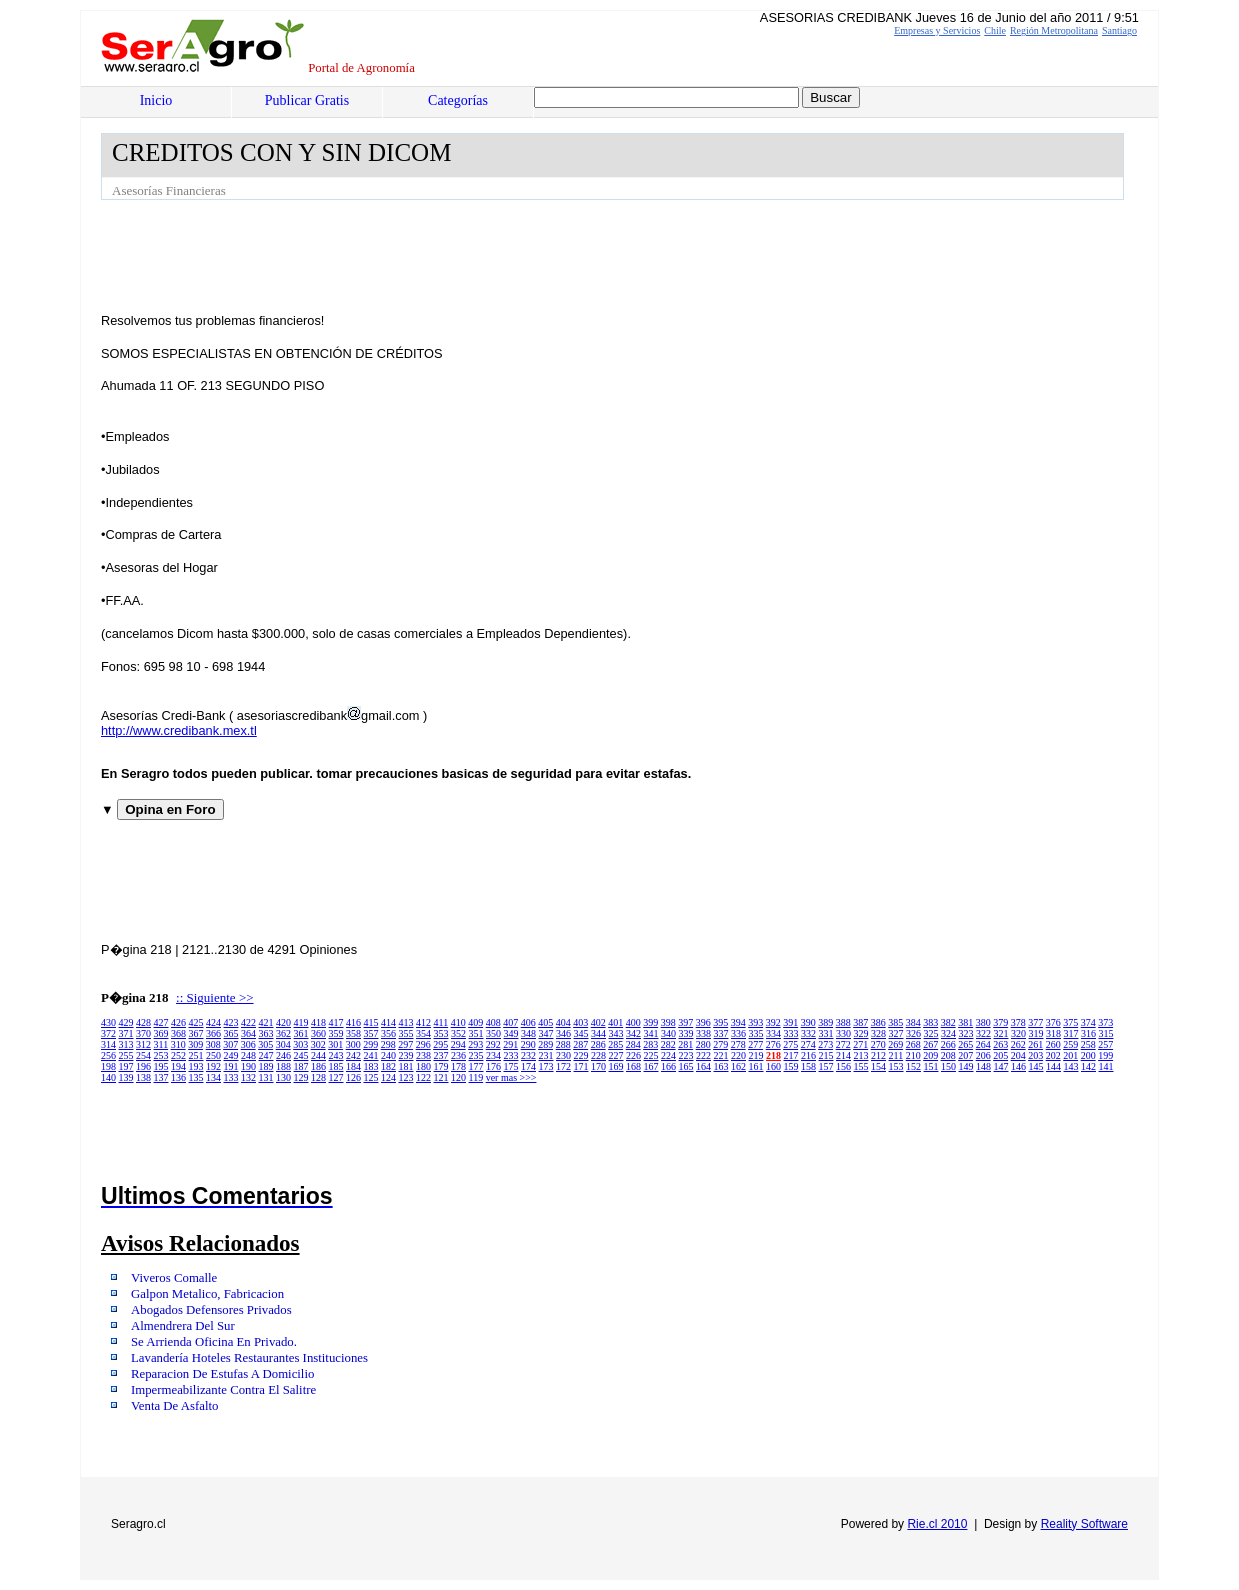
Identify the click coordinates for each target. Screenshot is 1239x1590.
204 (1018, 1055)
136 (178, 1077)
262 (1018, 1044)
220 (738, 1055)
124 (388, 1077)
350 (493, 1033)
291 (510, 1044)
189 (266, 1066)
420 (283, 1022)
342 (633, 1033)
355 (406, 1033)
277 (755, 1044)
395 (720, 1022)
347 (546, 1033)
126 (353, 1077)
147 (1001, 1066)
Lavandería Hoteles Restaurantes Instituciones (249, 1358)
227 (616, 1055)
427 (161, 1022)
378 (1018, 1022)
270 (878, 1044)
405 (545, 1022)
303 (300, 1044)
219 (756, 1055)
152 (913, 1066)
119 (476, 1077)
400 (633, 1022)
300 (353, 1044)
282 (668, 1044)
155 (861, 1066)
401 (615, 1022)
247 (266, 1055)
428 (143, 1022)
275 (790, 1044)
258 (1088, 1044)
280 (703, 1044)
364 (248, 1033)
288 (563, 1044)
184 (353, 1066)
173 (546, 1066)
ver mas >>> (511, 1077)
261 (1035, 1044)
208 (948, 1055)
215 (826, 1055)
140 (108, 1077)
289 (545, 1044)
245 (301, 1055)
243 (336, 1055)
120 (458, 1077)
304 (283, 1044)
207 (965, 1055)
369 (161, 1033)
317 (1071, 1033)
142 (1088, 1066)
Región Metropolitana (1054, 30)
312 (143, 1044)
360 (318, 1033)
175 (511, 1066)
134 (213, 1077)
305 (265, 1044)
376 (1053, 1022)
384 (913, 1022)
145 (1036, 1066)
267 (930, 1044)
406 (528, 1022)
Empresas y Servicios (937, 30)
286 (598, 1044)
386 (878, 1022)
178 (458, 1066)
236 (458, 1055)
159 (791, 1066)
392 (773, 1022)
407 (510, 1022)
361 (301, 1033)
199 (1105, 1055)
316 (1088, 1033)
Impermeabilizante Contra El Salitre (223, 1390)
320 (1018, 1033)
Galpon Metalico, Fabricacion (207, 1294)
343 (616, 1033)
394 (738, 1022)
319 (1036, 1033)
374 (1088, 1022)
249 (231, 1055)
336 (738, 1033)
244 (318, 1055)
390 (808, 1022)
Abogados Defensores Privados (211, 1310)
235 (476, 1055)
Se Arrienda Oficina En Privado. (214, 1342)
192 (213, 1066)
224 (668, 1055)
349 (511, 1033)
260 (1053, 1044)
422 (248, 1022)
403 (580, 1022)
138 (143, 1077)
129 (301, 1077)
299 (370, 1044)
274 (808, 1044)
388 (843, 1022)
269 (895, 1044)
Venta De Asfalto (174, 1406)
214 (843, 1055)
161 (756, 1066)
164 (703, 1066)
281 (685, 1044)
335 (756, 1033)
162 (738, 1066)
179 (441, 1066)
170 (598, 1066)
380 (983, 1022)
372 (108, 1033)
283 (650, 1044)
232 (528, 1055)
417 (336, 1022)
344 (598, 1033)
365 (231, 1033)
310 (178, 1044)
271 (860, 1044)
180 (423, 1066)
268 (913, 1044)
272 (843, 1044)
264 (983, 1044)
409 (475, 1022)
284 (633, 1044)
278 (738, 1044)
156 (843, 1066)
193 (196, 1066)
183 (371, 1066)
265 (965, 1044)
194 (178, 1066)
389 (825, 1022)
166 (668, 1066)
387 (860, 1022)
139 (126, 1077)
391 (790, 1022)
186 (318, 1066)
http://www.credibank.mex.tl (179, 730)
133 (231, 1077)
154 (878, 1066)
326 (913, 1033)
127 (336, 1077)
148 (983, 1066)
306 (248, 1044)
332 (808, 1033)
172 (563, 1066)
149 (966, 1066)
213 (861, 1055)
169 (616, 1066)
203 (1035, 1055)
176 (493, 1066)
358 (353, 1033)
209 (930, 1055)
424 (213, 1022)
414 (388, 1022)
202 (1053, 1055)
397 (685, 1022)
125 (371, 1077)
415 (371, 1022)
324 (948, 1033)
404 (563, 1022)
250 (213, 1055)
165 (686, 1066)
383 (930, 1022)
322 (983, 1033)
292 (493, 1044)
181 (406, 1066)
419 (301, 1022)
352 (458, 1033)
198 (108, 1066)
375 (1070, 1022)
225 (651, 1055)
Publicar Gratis (307, 100)
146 (1018, 1066)
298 (388, 1044)
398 (668, 1022)
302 (318, 1044)
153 (896, 1066)
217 (791, 1055)
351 (476, 1033)
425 (196, 1022)
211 (896, 1055)
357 (371, 1033)
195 (161, 1066)
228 (598, 1055)
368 (178, 1033)
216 (808, 1055)
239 (406, 1055)
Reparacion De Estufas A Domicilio (222, 1374)
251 (196, 1055)
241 (371, 1055)
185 (336, 1066)
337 (721, 1033)
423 (231, 1022)
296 (423, 1044)
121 (441, 1077)
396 (703, 1022)
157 (826, 1066)
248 (248, 1055)
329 (861, 1033)
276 (773, 1044)
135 (196, 1077)
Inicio (156, 100)
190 (248, 1066)
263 (1000, 1044)
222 (703, 1055)
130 (283, 1077)
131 (266, 1077)
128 (318, 1077)
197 (126, 1066)
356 (388, 1033)
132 (248, 1077)
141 (1106, 1066)
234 (493, 1055)
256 (108, 1055)
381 (965, 1022)
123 (406, 1077)
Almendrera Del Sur (183, 1326)
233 (511, 1055)
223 (686, 1055)
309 (195, 1044)
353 (441, 1033)
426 (178, 1022)
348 (528, 1033)
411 (441, 1022)
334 (773, 1033)
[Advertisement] (465, 255)
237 (441, 1055)
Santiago (1119, 30)
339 (686, 1033)
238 (423, 1055)
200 (1088, 1055)
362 (283, 1033)
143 (1071, 1066)
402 (598, 1022)
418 (318, 1022)
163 (721, 1066)
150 (948, 1066)
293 (475, 1044)
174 (528, 1066)
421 (266, 1022)
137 (161, 1077)
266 (948, 1044)
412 (423, 1022)
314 (108, 1044)
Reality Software (1084, 1524)
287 (580, 1044)
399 (650, 1022)
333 (791, 1033)
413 (406, 1022)
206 (983, 1055)
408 (493, 1022)
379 (1000, 1022)
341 (651, 1033)
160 (773, 1066)
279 (720, 1044)
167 (651, 1066)
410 (458, 1022)
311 (161, 1044)
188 (283, 1066)
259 (1070, 1044)
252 (178, 1055)
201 (1070, 1055)
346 (563, 1033)
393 (755, 1022)
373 (1105, 1022)
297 (405, 1044)
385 (895, 1022)
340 (668, 1033)
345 (581, 1033)
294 (458, 1044)
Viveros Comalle (174, 1278)
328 (878, 1033)
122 (423, 1077)
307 (230, 1044)
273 (825, 1044)
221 (721, 1055)
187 (301, 1066)
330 (843, 1033)
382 (948, 1022)
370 (143, 1033)
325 (931, 1033)
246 (283, 1055)
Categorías (458, 100)
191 (231, 1066)
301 (335, 1044)
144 (1053, 1066)
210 (913, 1055)
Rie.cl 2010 (937, 1524)
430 (108, 1022)
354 (423, 1033)
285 (615, 1044)
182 (388, 1066)
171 (581, 1066)
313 (126, 1044)
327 (896, 1033)
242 (353, 1055)
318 (1053, 1033)
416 (353, 1022)
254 (143, 1055)
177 (476, 1066)
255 (126, 1055)
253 (161, 1055)
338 (703, 1033)
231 (546, 1055)
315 (1106, 1033)
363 (266, 1033)
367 (196, 1033)
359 (336, 1033)
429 (126, 1022)
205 (1000, 1055)
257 (1105, 1044)
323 (966, 1033)
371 (126, 1033)
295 (440, 1044)
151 (931, 1066)
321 (1001, 1033)
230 (563, 1055)
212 (878, 1055)
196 (143, 1066)
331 (826, 1033)
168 (633, 1066)
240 (388, 1055)
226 (633, 1055)
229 (581, 1055)
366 (213, 1033)
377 (1035, 1022)
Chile (995, 30)
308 (213, 1044)
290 (528, 1044)
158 (808, 1066)
